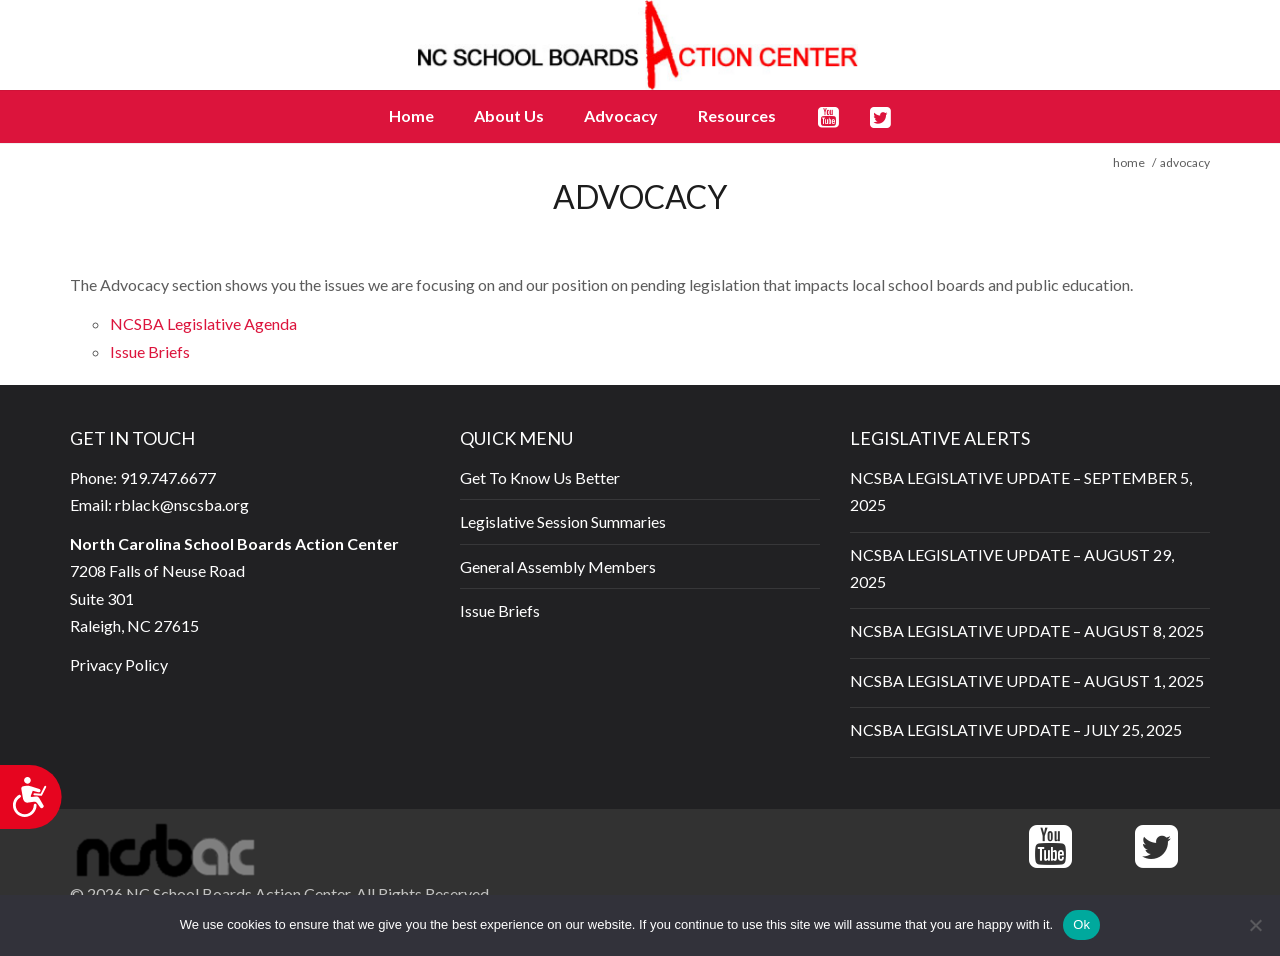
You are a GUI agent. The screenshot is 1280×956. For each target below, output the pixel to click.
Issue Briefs (150, 351)
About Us (509, 115)
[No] (1255, 925)
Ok (1081, 924)
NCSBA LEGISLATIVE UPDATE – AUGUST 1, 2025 (1027, 680)
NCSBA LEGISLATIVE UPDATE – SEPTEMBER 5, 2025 (1021, 491)
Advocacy (621, 115)
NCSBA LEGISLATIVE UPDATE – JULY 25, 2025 (1016, 729)
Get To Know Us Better (540, 477)
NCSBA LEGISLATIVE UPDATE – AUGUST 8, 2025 (1027, 630)
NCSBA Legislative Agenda (203, 323)
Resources (737, 115)
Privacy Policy (119, 664)
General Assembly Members (558, 566)
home (1129, 162)
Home (411, 115)
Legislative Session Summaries (563, 521)
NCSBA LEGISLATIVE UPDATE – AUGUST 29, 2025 (1012, 568)
